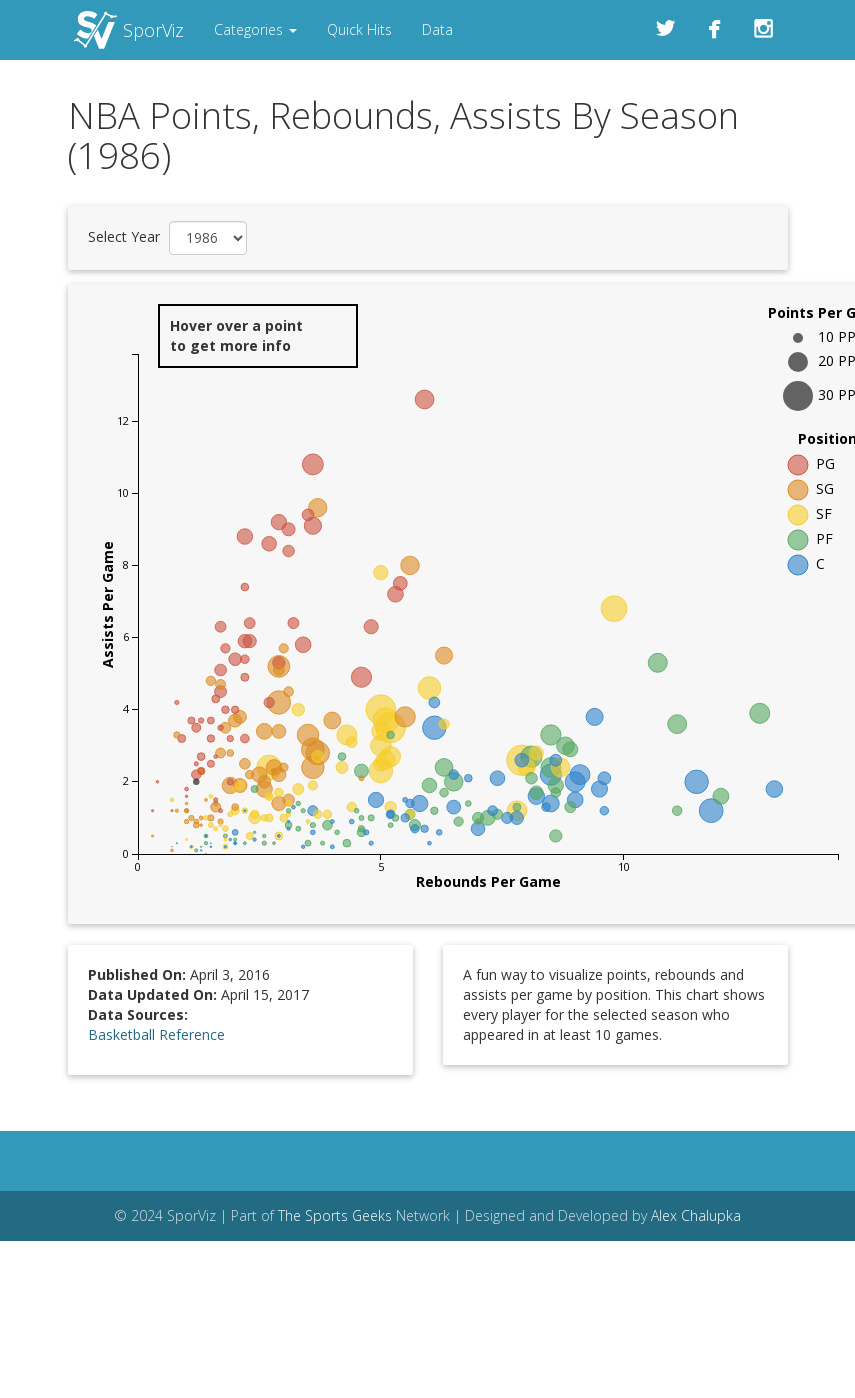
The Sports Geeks (335, 1215)
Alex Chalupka (696, 1215)
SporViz (153, 30)
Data (437, 29)
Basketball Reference (156, 1034)
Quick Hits (359, 29)
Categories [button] (255, 29)
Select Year (124, 236)
